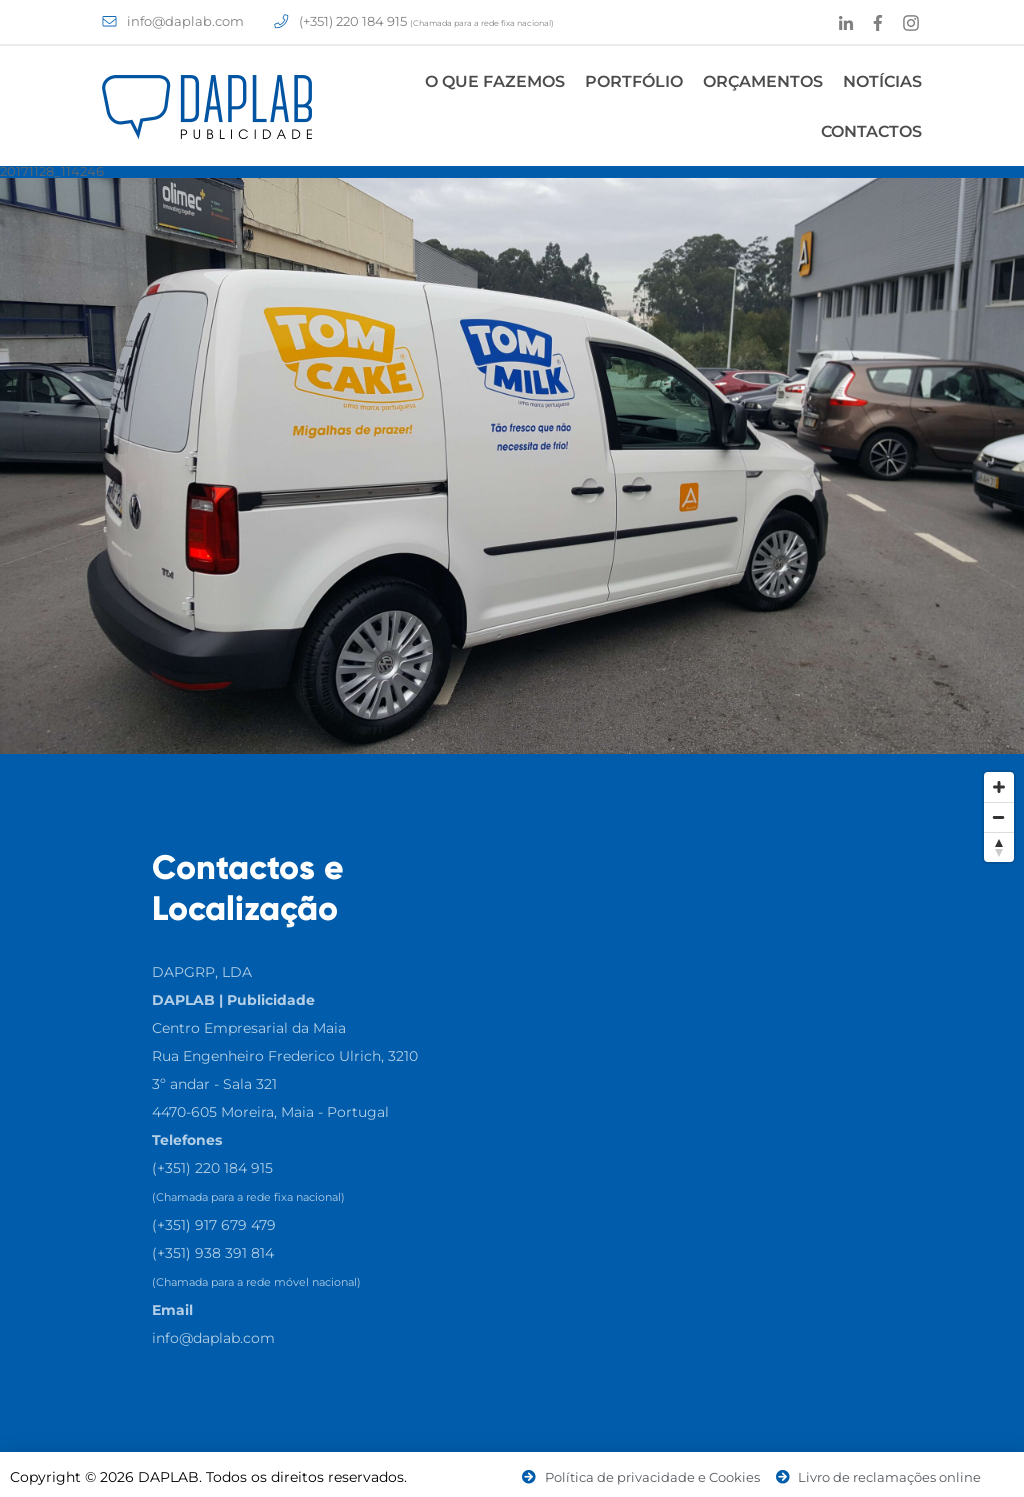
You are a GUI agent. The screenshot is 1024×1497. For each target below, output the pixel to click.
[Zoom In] (999, 787)
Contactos (871, 131)
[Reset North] (999, 847)
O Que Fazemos (495, 81)
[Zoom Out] (999, 817)
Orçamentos (763, 81)
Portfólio (634, 81)
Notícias (882, 81)
